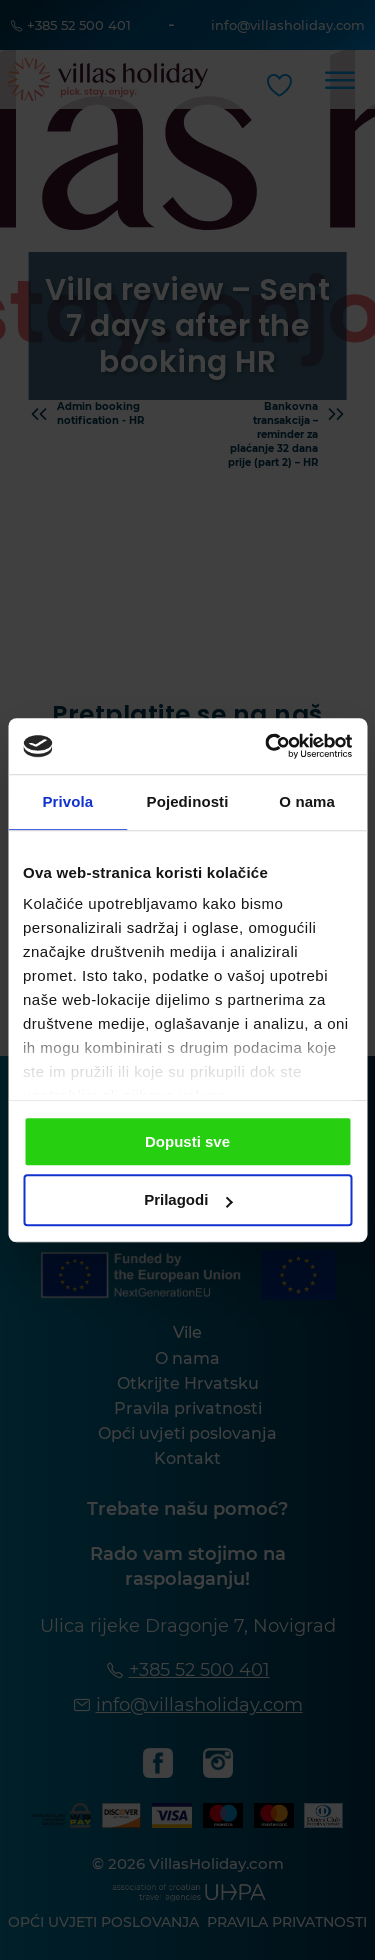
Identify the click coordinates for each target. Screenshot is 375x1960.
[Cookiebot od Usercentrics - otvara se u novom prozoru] (267, 746)
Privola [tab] (67, 801)
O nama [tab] (307, 801)
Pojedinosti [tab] (188, 801)
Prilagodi (188, 1200)
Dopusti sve (187, 1141)
